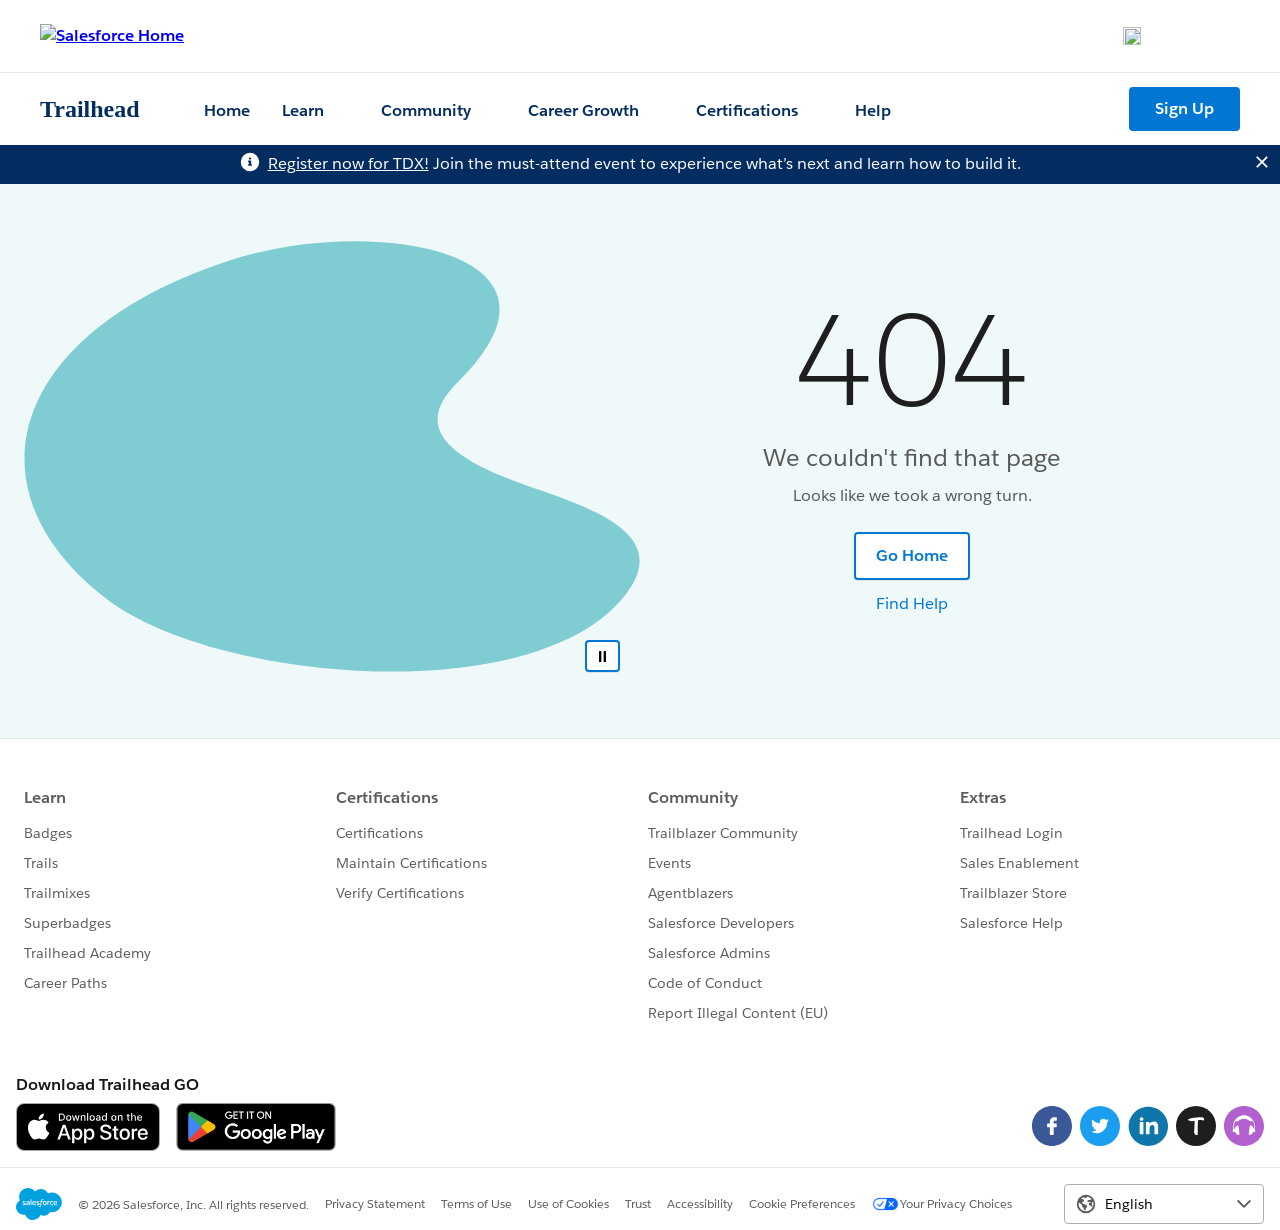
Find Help (912, 603)
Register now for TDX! (348, 163)
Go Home (912, 555)
